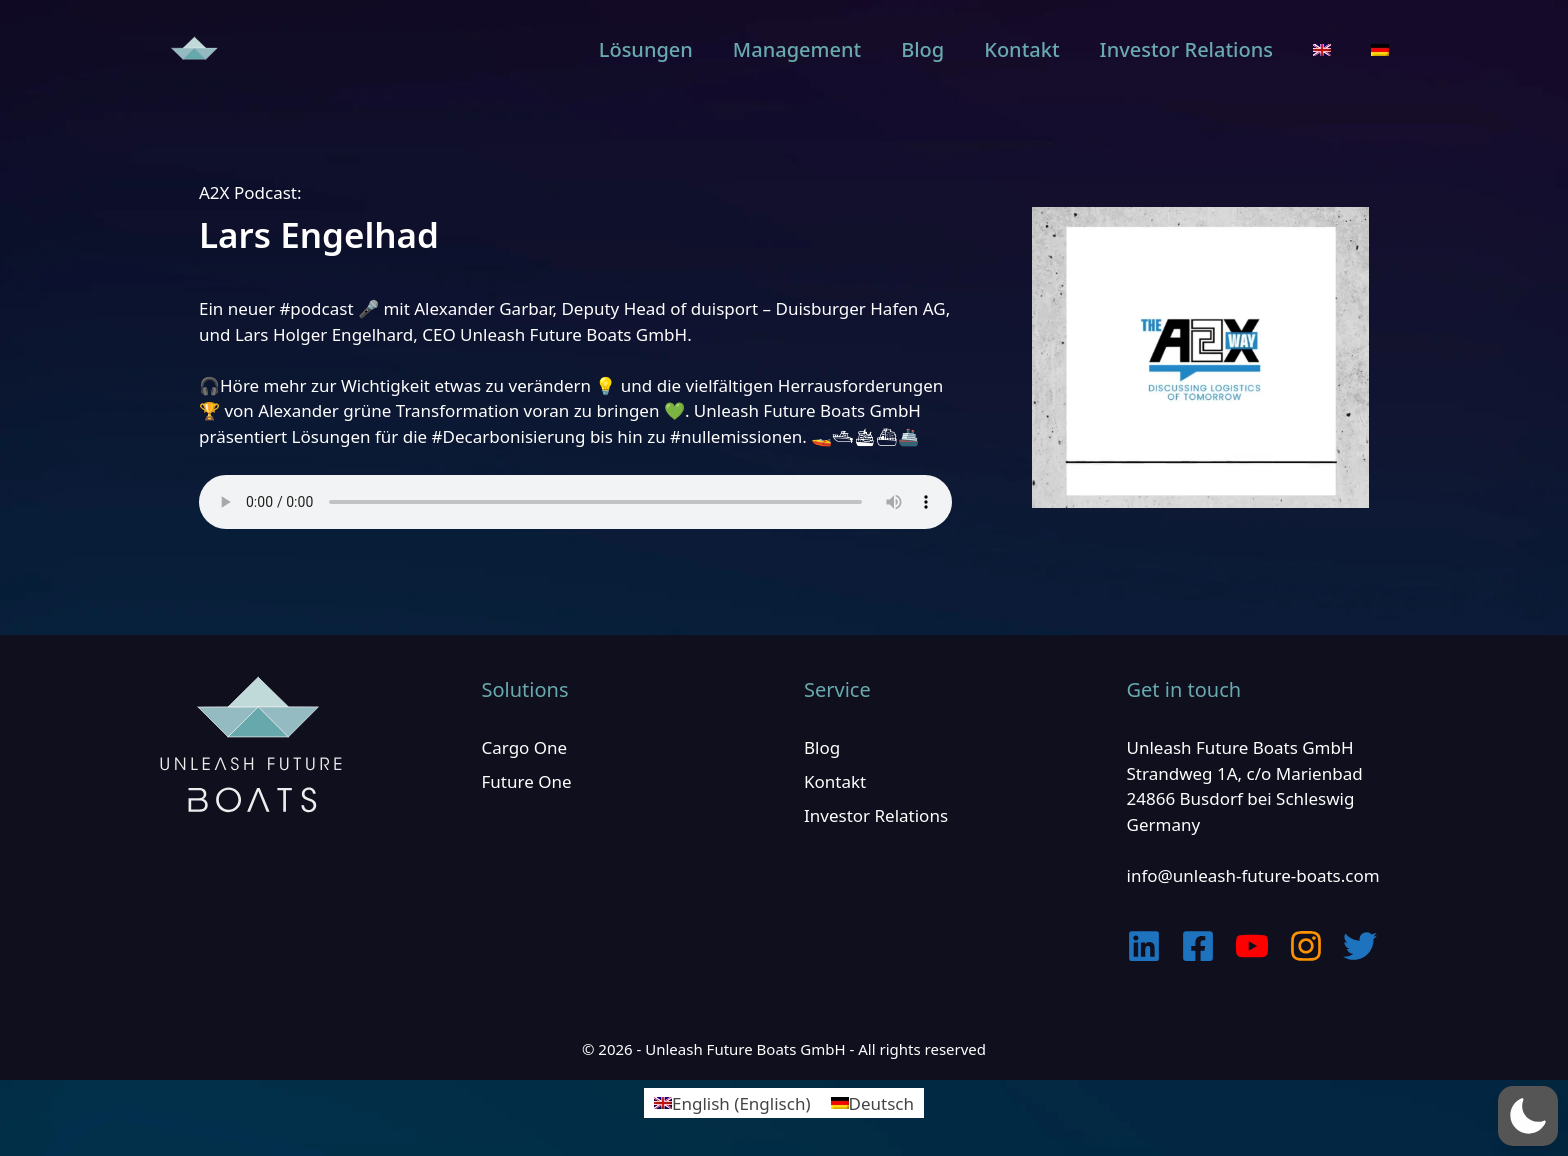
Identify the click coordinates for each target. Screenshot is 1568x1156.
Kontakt (1021, 49)
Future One (527, 781)
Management (797, 49)
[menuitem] (1322, 50)
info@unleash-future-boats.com (1253, 875)
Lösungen (646, 49)
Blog (922, 49)
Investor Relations (1186, 49)
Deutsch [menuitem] (881, 1103)
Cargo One (525, 747)
